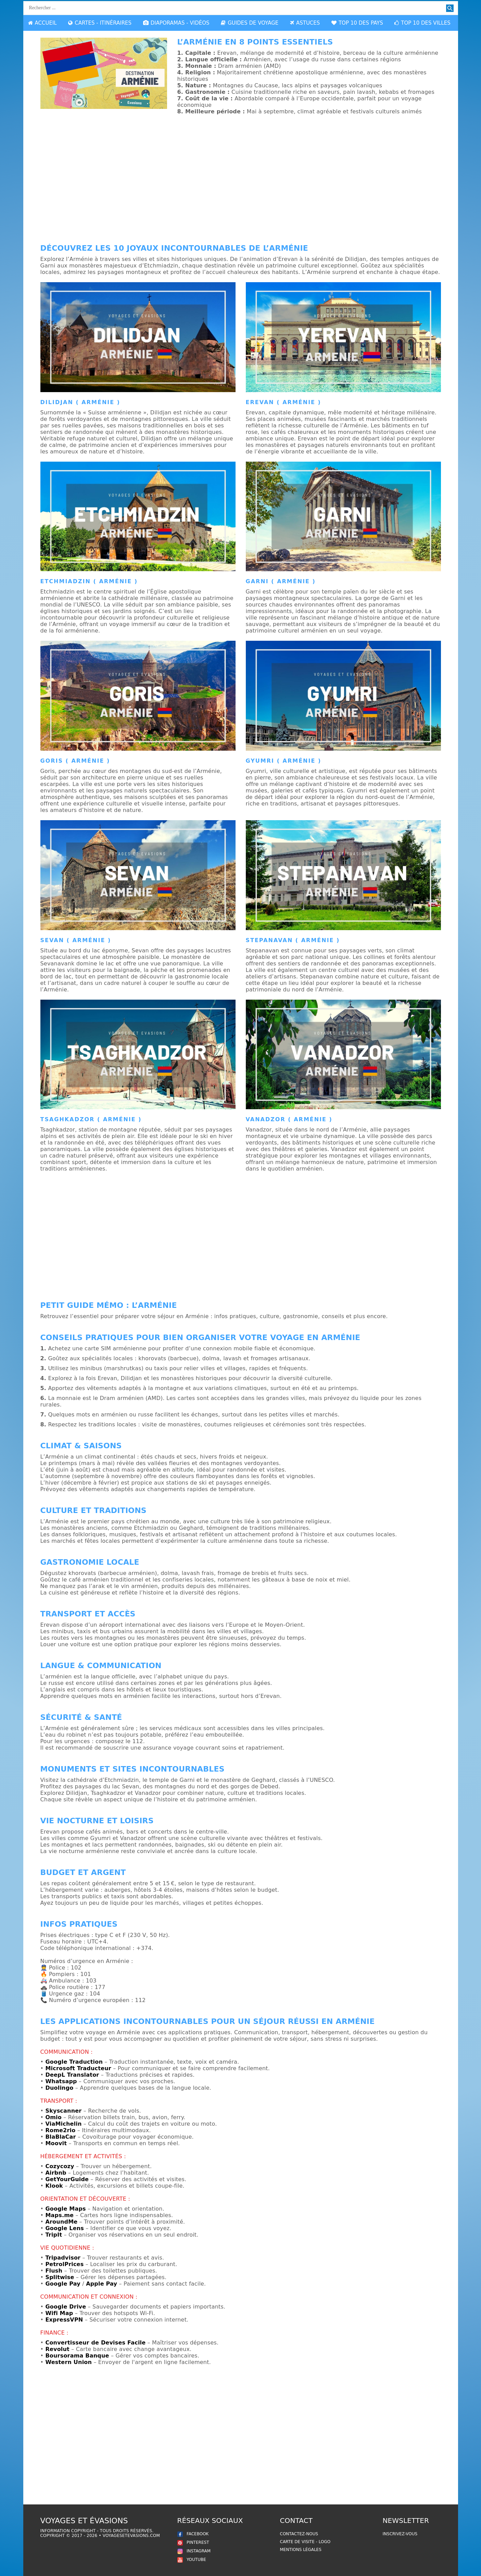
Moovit (56, 2143)
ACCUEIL (42, 23)
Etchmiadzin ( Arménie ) (89, 581)
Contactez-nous (299, 2533)
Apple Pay (101, 2283)
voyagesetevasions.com (131, 2535)
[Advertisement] (240, 182)
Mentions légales (300, 2549)
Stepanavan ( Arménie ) (293, 940)
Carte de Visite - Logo (305, 2541)
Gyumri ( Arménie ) (283, 761)
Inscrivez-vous (400, 2533)
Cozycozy (59, 2166)
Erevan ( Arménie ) (283, 402)
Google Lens (64, 2228)
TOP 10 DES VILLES (422, 23)
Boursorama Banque (77, 2355)
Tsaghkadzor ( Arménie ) (91, 1119)
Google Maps (65, 2208)
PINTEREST (193, 2542)
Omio (53, 2117)
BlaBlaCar (60, 2137)
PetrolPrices (64, 2264)
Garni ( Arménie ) (281, 581)
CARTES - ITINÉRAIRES (99, 23)
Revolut (57, 2349)
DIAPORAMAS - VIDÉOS (176, 23)
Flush (53, 2270)
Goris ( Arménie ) (75, 761)
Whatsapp (61, 2081)
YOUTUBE (191, 2559)
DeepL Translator (72, 2075)
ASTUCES (305, 23)
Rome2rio (60, 2130)
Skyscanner (63, 2111)
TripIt (53, 2234)
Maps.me (59, 2215)
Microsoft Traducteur (78, 2068)
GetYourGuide (67, 2179)
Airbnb (55, 2172)
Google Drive (65, 2306)
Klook (54, 2186)
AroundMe (61, 2221)
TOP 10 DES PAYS (357, 23)
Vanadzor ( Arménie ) (289, 1119)
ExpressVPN (64, 2319)
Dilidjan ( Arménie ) (80, 402)
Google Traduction (74, 2062)
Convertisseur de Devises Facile (95, 2342)
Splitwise (59, 2277)
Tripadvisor (62, 2257)
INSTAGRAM (194, 2551)
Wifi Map (59, 2313)
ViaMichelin (63, 2124)
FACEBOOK (193, 2533)
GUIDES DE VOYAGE (249, 23)
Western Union (68, 2362)
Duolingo (59, 2088)
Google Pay (62, 2283)
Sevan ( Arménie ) (75, 940)
